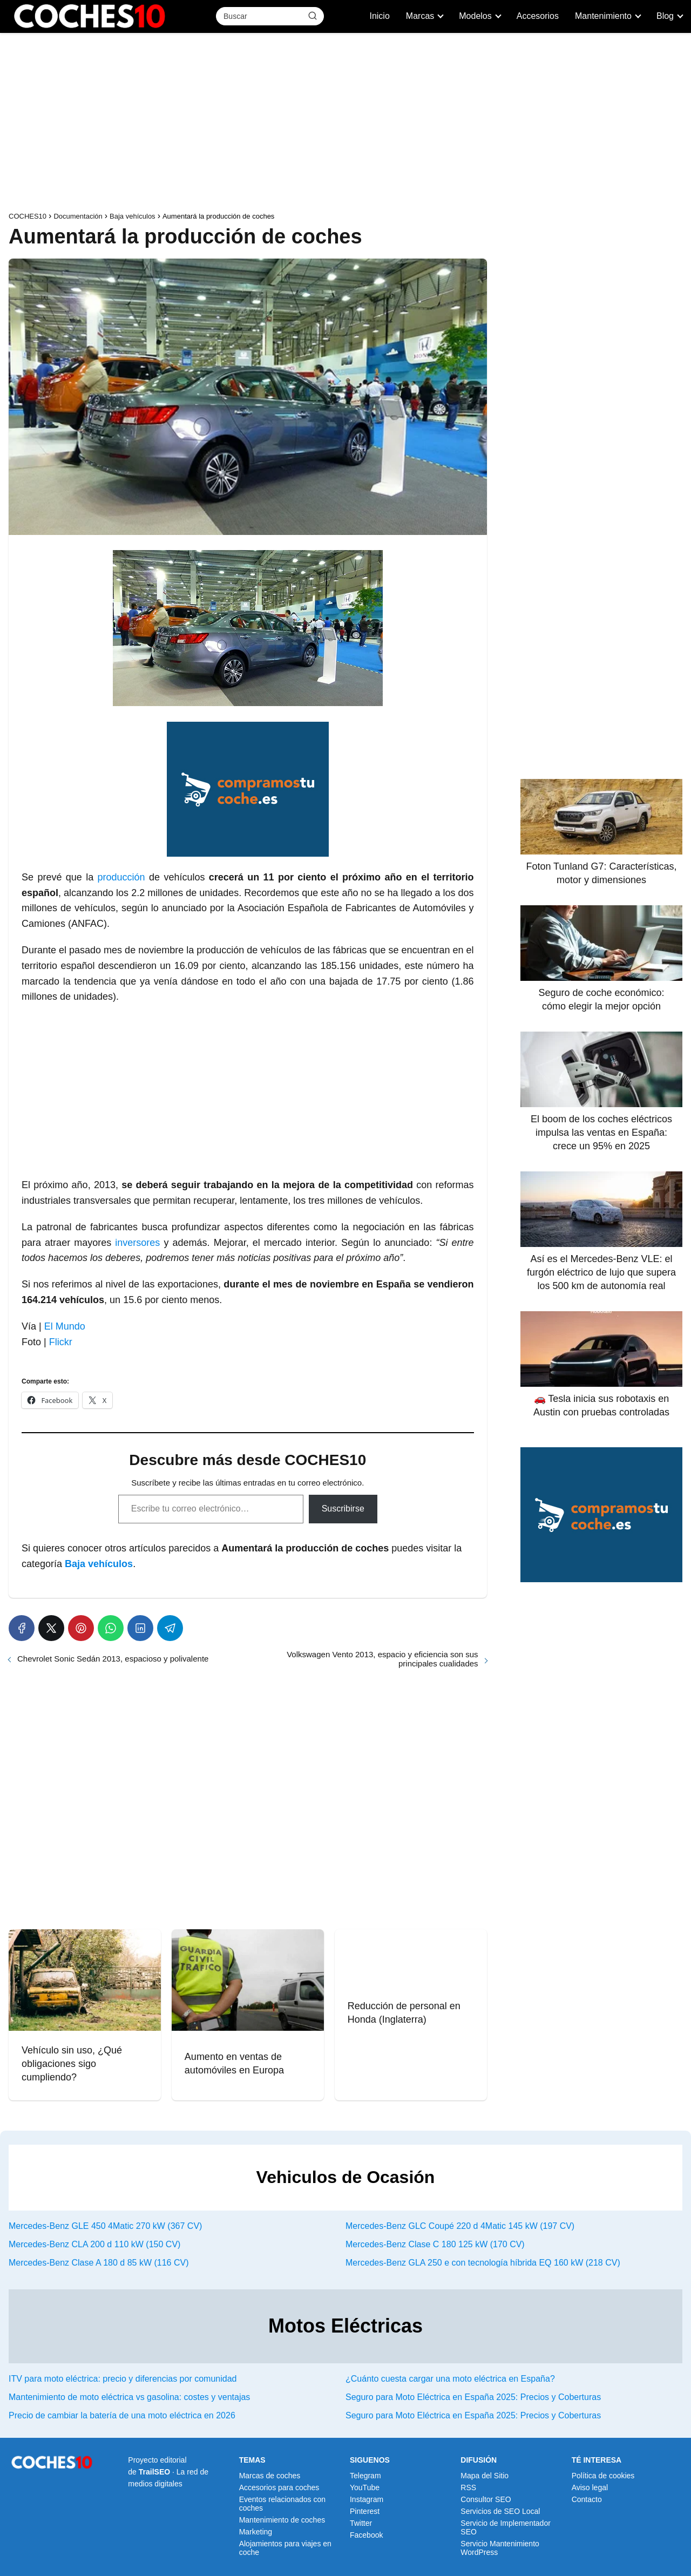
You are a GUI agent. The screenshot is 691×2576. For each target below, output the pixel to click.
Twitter (361, 2523)
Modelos (475, 16)
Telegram (365, 2475)
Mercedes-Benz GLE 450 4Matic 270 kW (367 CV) (105, 2226)
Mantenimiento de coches (282, 2520)
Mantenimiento (603, 16)
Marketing (255, 2531)
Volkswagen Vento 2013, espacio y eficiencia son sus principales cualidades (382, 1659)
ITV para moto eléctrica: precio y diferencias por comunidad (122, 2378)
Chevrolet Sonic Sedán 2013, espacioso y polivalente (112, 1658)
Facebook (366, 2535)
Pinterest (365, 2511)
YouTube (365, 2487)
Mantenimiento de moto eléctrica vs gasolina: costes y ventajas (129, 2397)
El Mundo (63, 1326)
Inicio (379, 16)
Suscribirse (343, 1508)
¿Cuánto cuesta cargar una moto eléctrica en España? (450, 2378)
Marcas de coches (270, 2475)
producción (121, 877)
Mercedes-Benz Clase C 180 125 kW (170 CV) (435, 2244)
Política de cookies (603, 2475)
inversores (137, 1242)
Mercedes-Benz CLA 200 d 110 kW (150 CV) (94, 2244)
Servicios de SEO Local (500, 2511)
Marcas (420, 16)
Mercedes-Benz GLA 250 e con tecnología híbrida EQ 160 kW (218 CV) (483, 2262)
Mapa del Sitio (484, 2475)
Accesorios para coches (279, 2487)
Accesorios (538, 16)
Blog (665, 16)
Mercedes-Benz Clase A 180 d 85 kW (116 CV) (99, 2262)
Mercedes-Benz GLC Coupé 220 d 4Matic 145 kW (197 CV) (460, 2226)
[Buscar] (312, 15)
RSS (468, 2487)
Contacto (587, 2499)
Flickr (59, 1342)
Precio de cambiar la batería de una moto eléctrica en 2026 (122, 2415)
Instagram (366, 2499)
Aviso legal (590, 2487)
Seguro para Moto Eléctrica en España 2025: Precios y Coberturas (473, 2397)
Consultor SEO (485, 2499)
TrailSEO (154, 2471)
